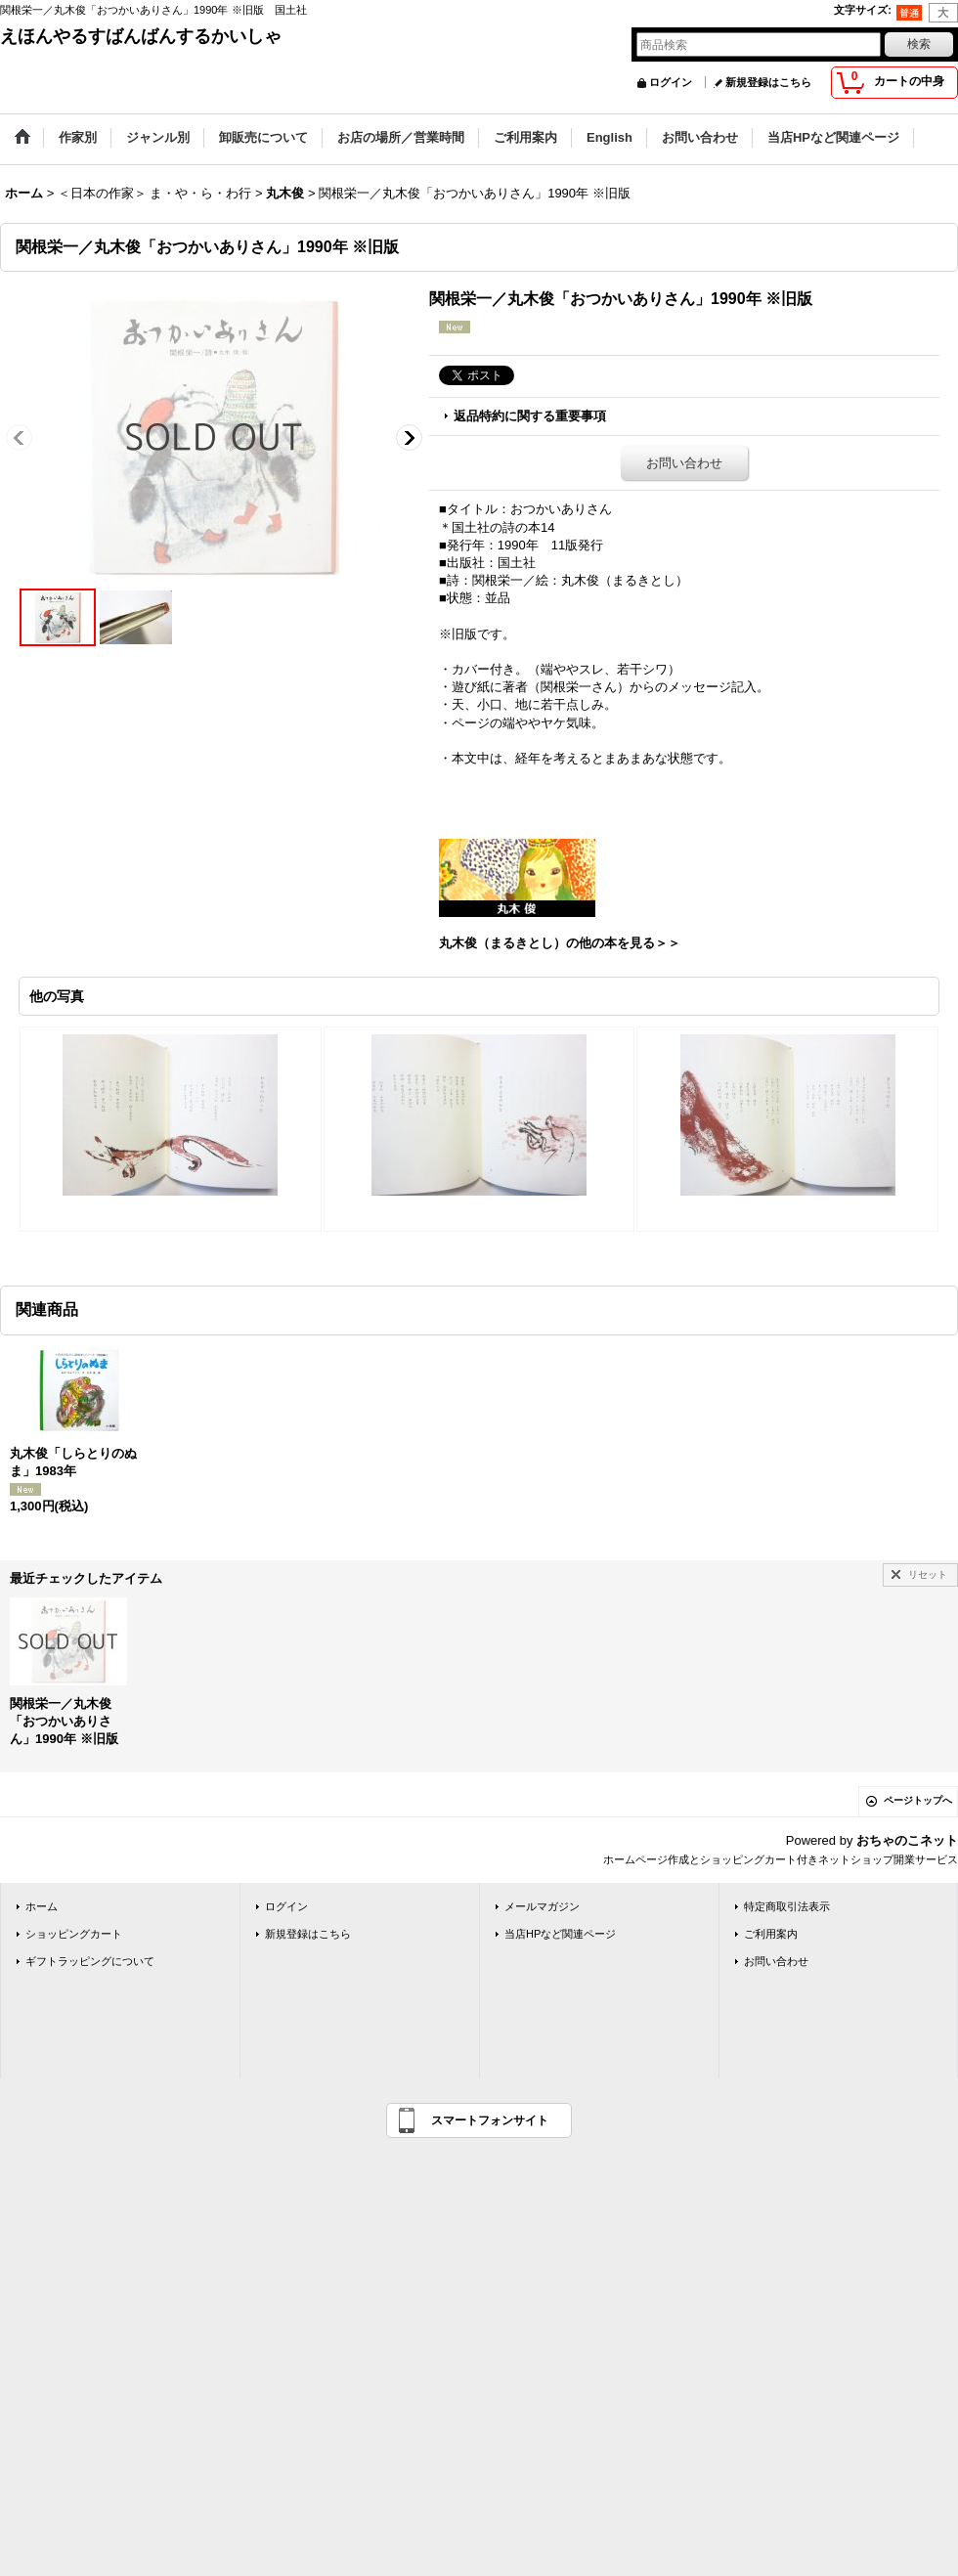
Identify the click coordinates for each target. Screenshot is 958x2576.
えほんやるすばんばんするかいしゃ (141, 36)
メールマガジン (542, 1906)
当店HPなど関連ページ (560, 1934)
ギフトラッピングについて (89, 1961)
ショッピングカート (73, 1934)
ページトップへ (918, 1800)
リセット (927, 1574)
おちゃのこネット (907, 1840)
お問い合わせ (684, 463)
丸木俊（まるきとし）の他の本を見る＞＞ (559, 943)
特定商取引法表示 (787, 1906)
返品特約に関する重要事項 (530, 416)
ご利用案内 (771, 1934)
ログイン (670, 82)
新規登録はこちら (768, 82)
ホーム (41, 1906)
